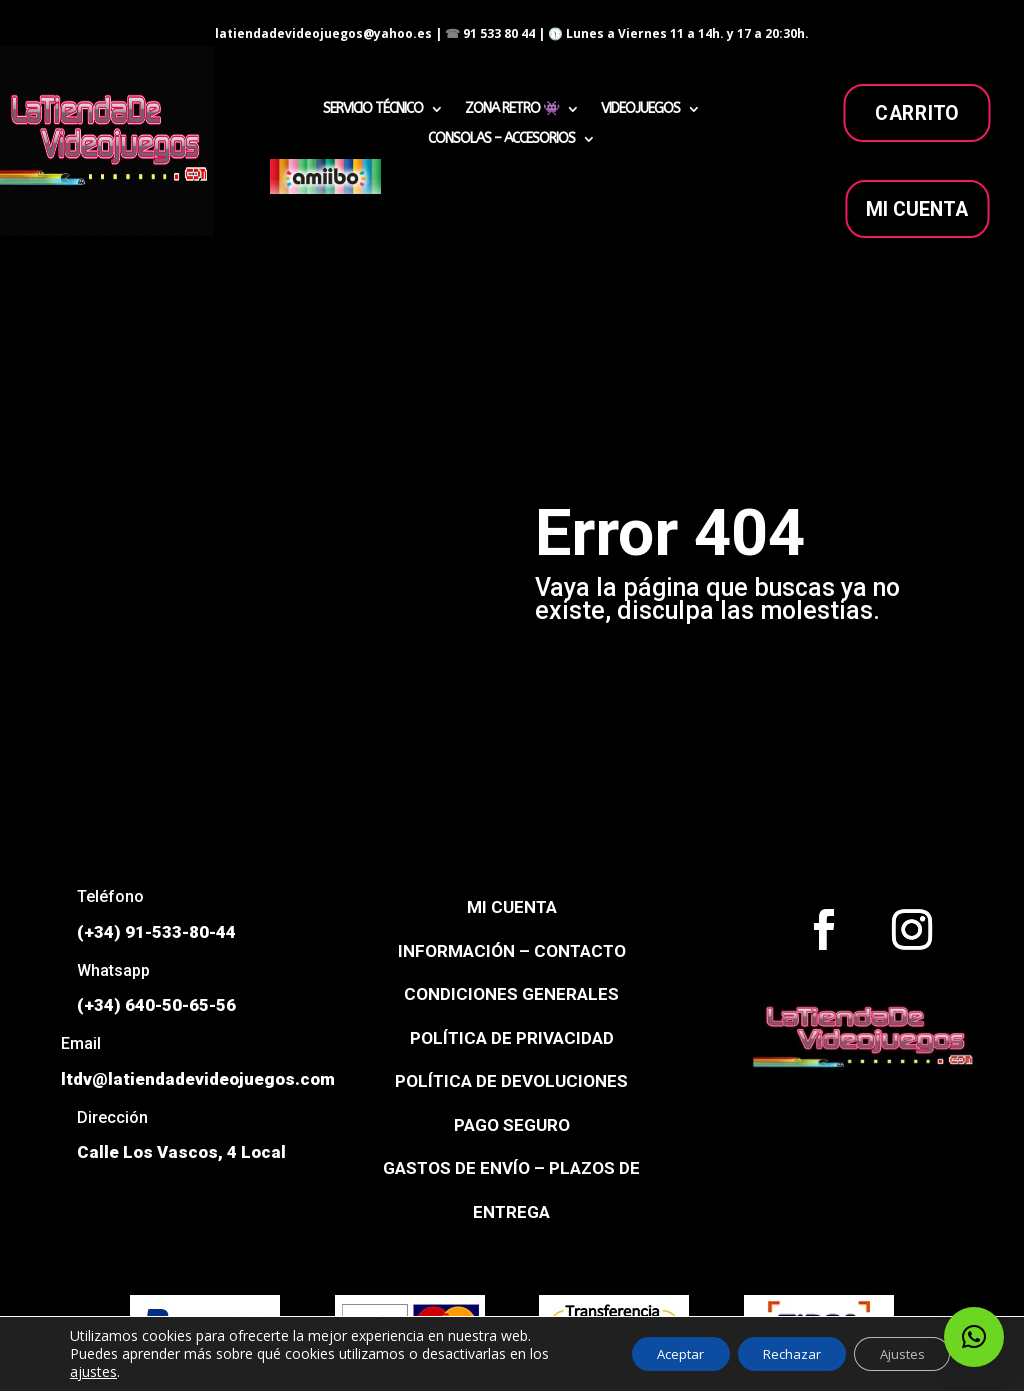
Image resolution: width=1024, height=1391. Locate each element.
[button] (974, 1337)
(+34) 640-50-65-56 (156, 1005)
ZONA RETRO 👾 (512, 109)
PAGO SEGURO (512, 1125)
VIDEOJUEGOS (640, 109)
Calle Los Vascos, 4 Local (181, 1152)
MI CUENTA (917, 209)
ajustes (93, 1372)
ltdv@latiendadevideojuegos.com (198, 1079)
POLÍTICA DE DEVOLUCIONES (511, 1081)
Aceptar (651, 1353)
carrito (917, 113)
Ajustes (896, 1353)
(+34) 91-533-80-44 (156, 932)
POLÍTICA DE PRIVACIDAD (512, 1038)
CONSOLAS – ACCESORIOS (501, 139)
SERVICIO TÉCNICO (373, 109)
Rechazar (774, 1353)
